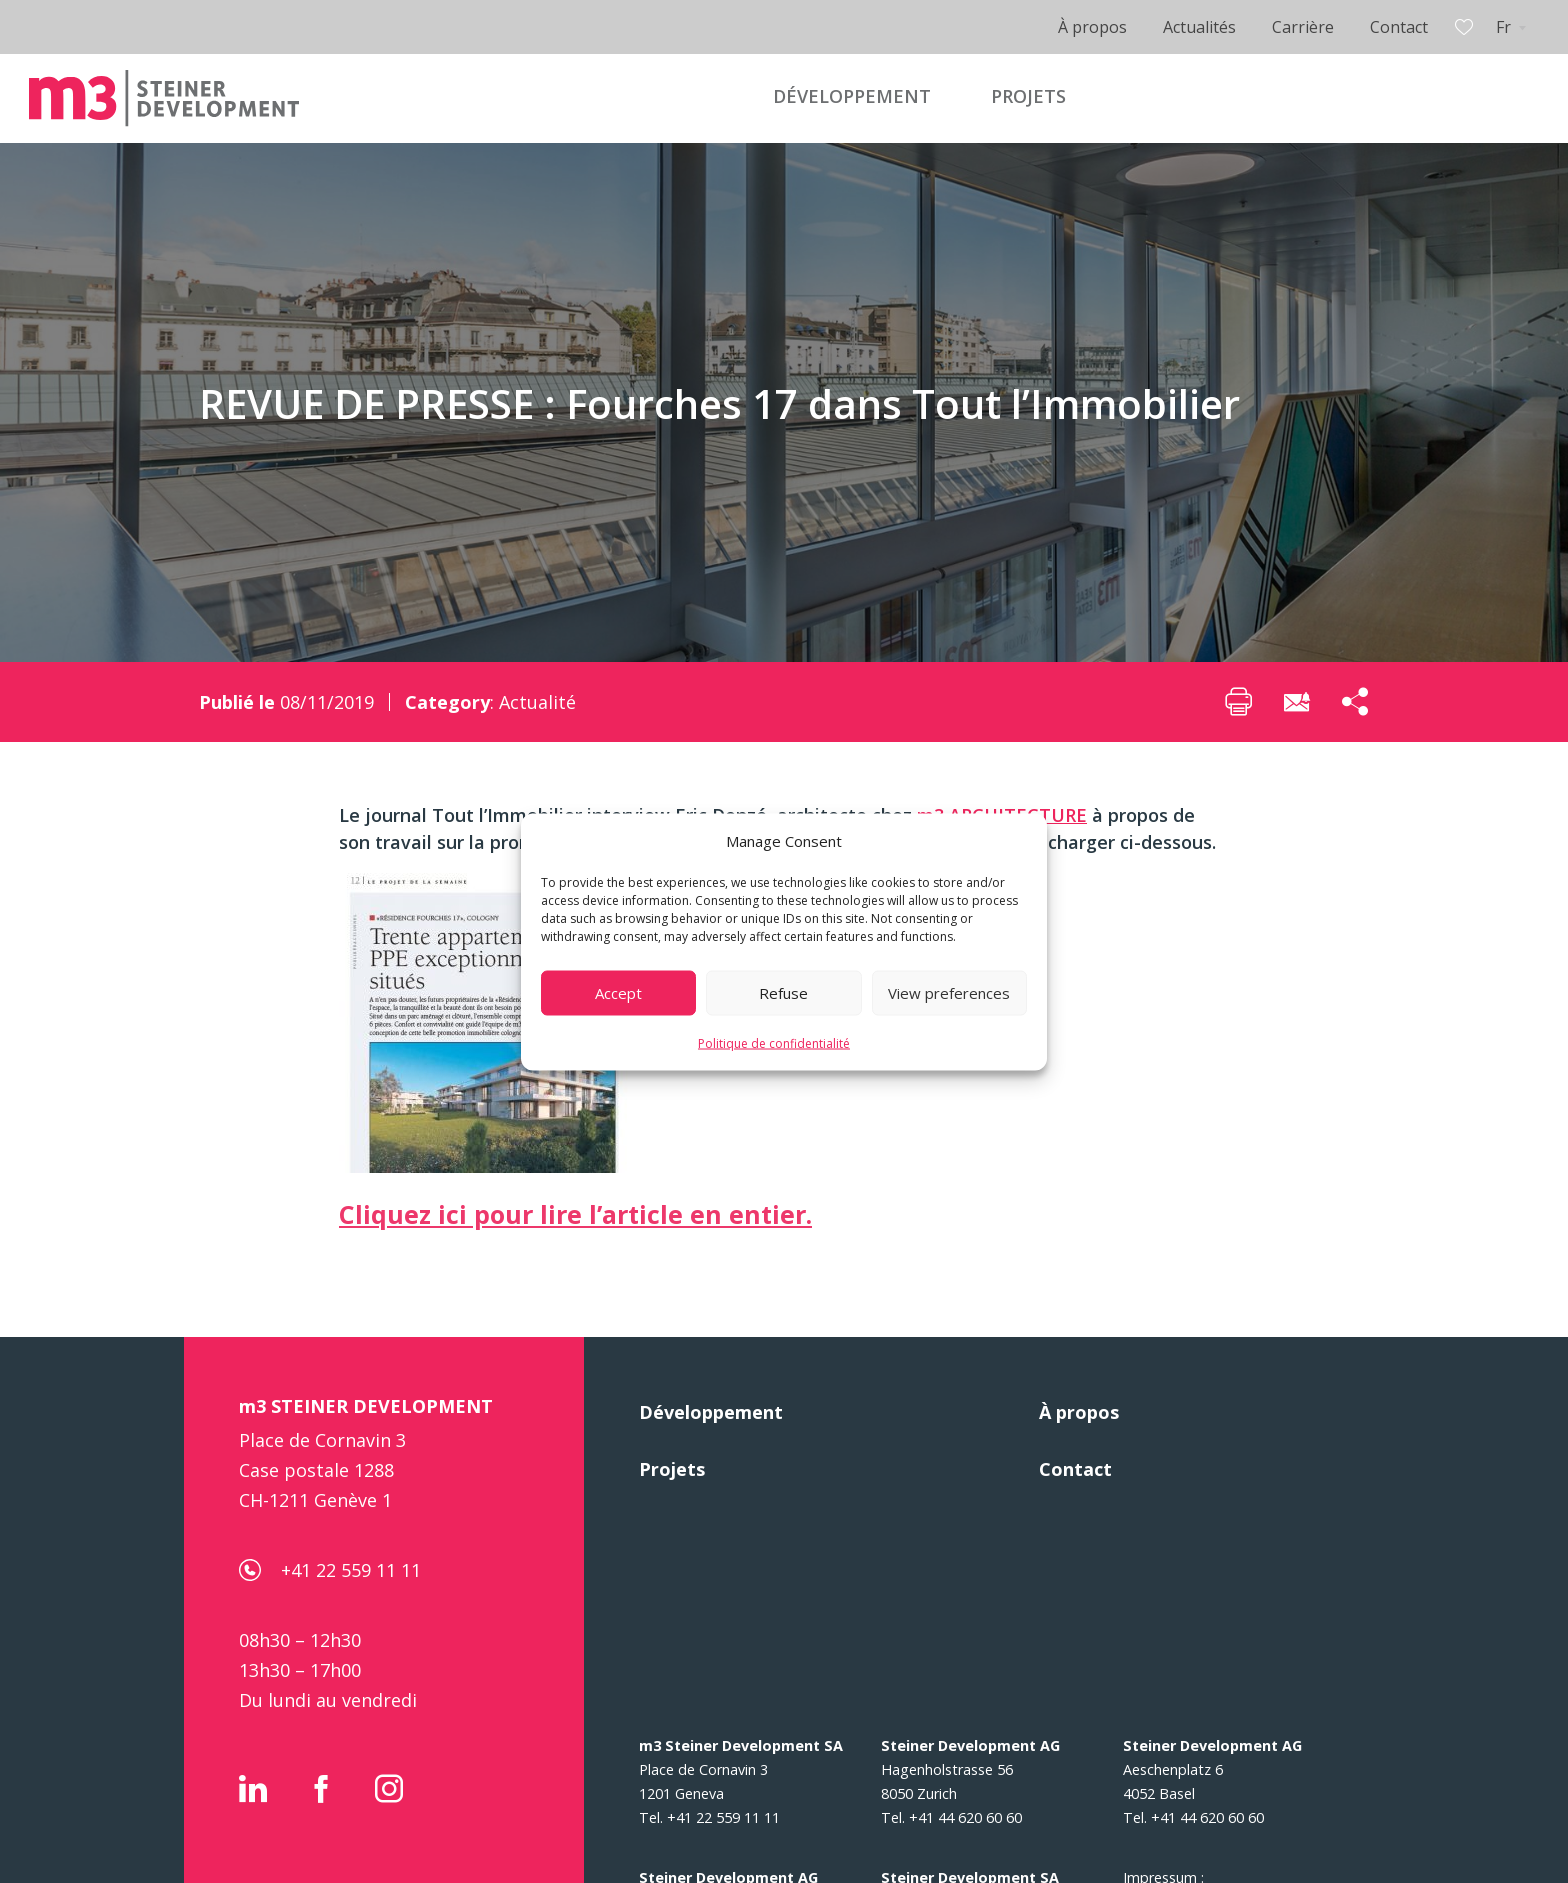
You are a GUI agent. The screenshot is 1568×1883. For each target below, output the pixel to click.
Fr (1503, 27)
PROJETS (1028, 96)
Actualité (537, 702)
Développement (711, 1412)
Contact (1399, 27)
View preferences (949, 993)
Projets (672, 1469)
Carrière (1303, 27)
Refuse (783, 993)
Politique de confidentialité (774, 1042)
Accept (618, 993)
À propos (1092, 27)
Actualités (1199, 27)
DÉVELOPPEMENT (852, 96)
